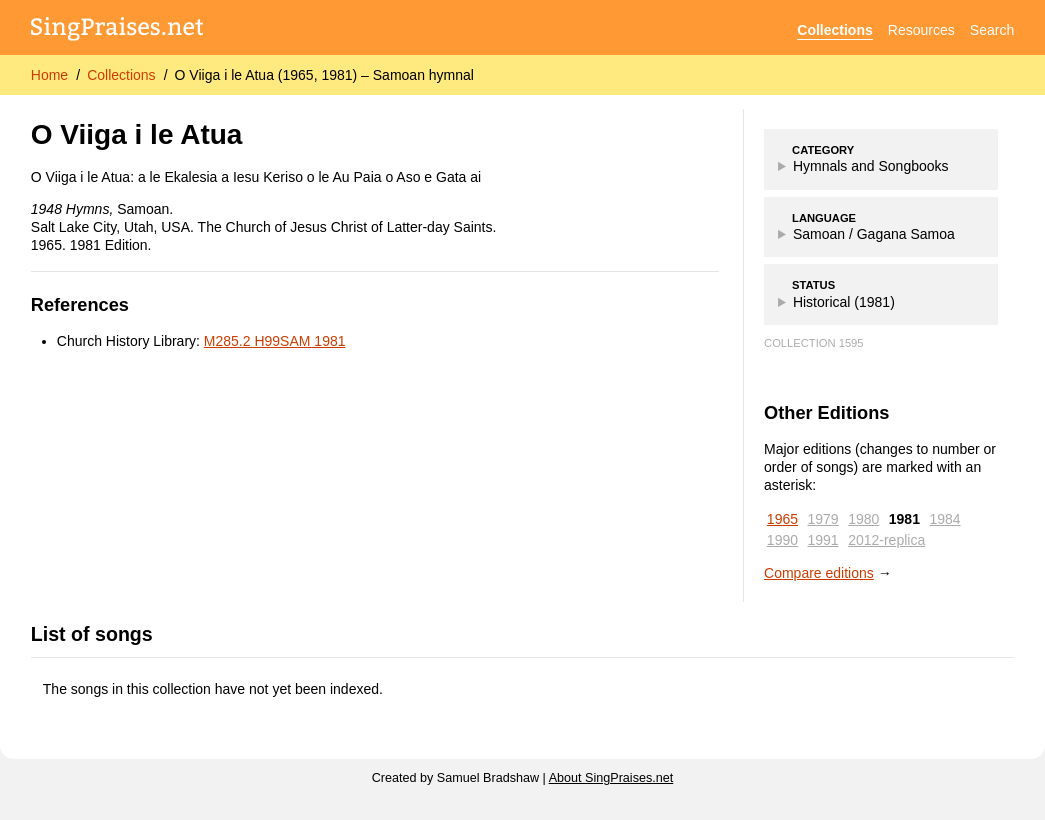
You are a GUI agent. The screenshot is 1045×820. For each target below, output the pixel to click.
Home (49, 75)
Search (992, 30)
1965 (782, 519)
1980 (863, 519)
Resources (921, 30)
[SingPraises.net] (117, 30)
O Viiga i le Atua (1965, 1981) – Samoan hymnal (324, 75)
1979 (823, 519)
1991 (823, 540)
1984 (944, 519)
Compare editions (819, 573)
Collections (834, 30)
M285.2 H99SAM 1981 (275, 341)
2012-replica (886, 540)
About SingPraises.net (611, 778)
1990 (782, 540)
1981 (904, 519)
